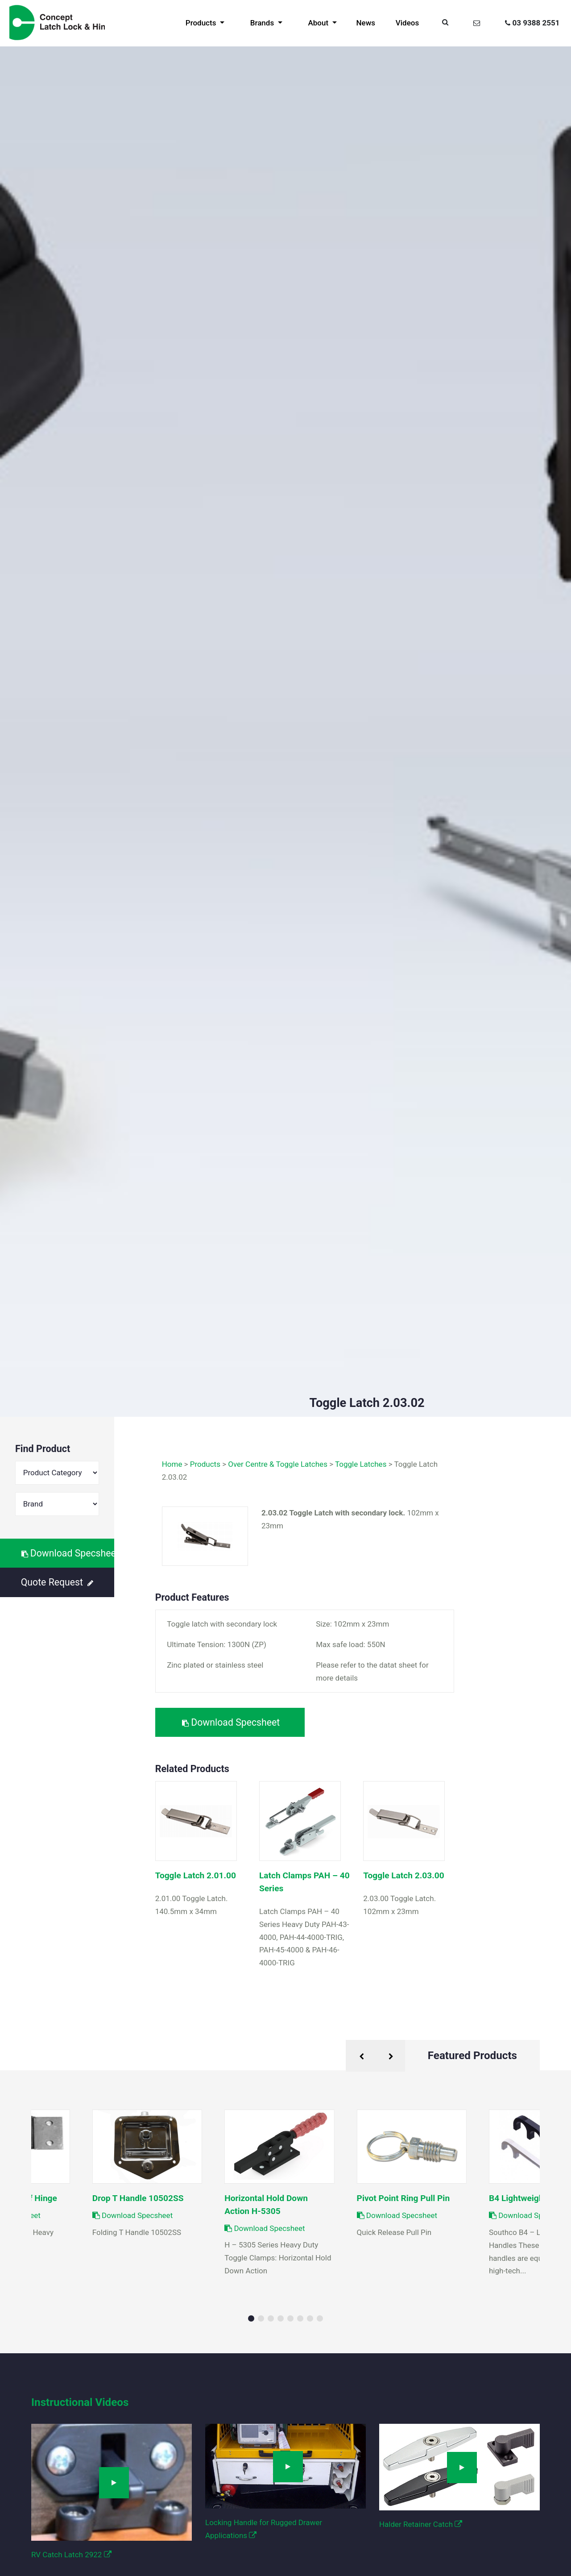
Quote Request (57, 1582)
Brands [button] (263, 22)
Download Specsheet (68, 1553)
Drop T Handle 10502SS (138, 2198)
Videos (407, 22)
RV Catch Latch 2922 (71, 2554)
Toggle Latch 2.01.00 (195, 1875)
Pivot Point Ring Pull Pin (403, 2198)
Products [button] (202, 22)
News (366, 22)
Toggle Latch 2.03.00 (403, 1875)
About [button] (319, 22)
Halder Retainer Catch (420, 2524)
